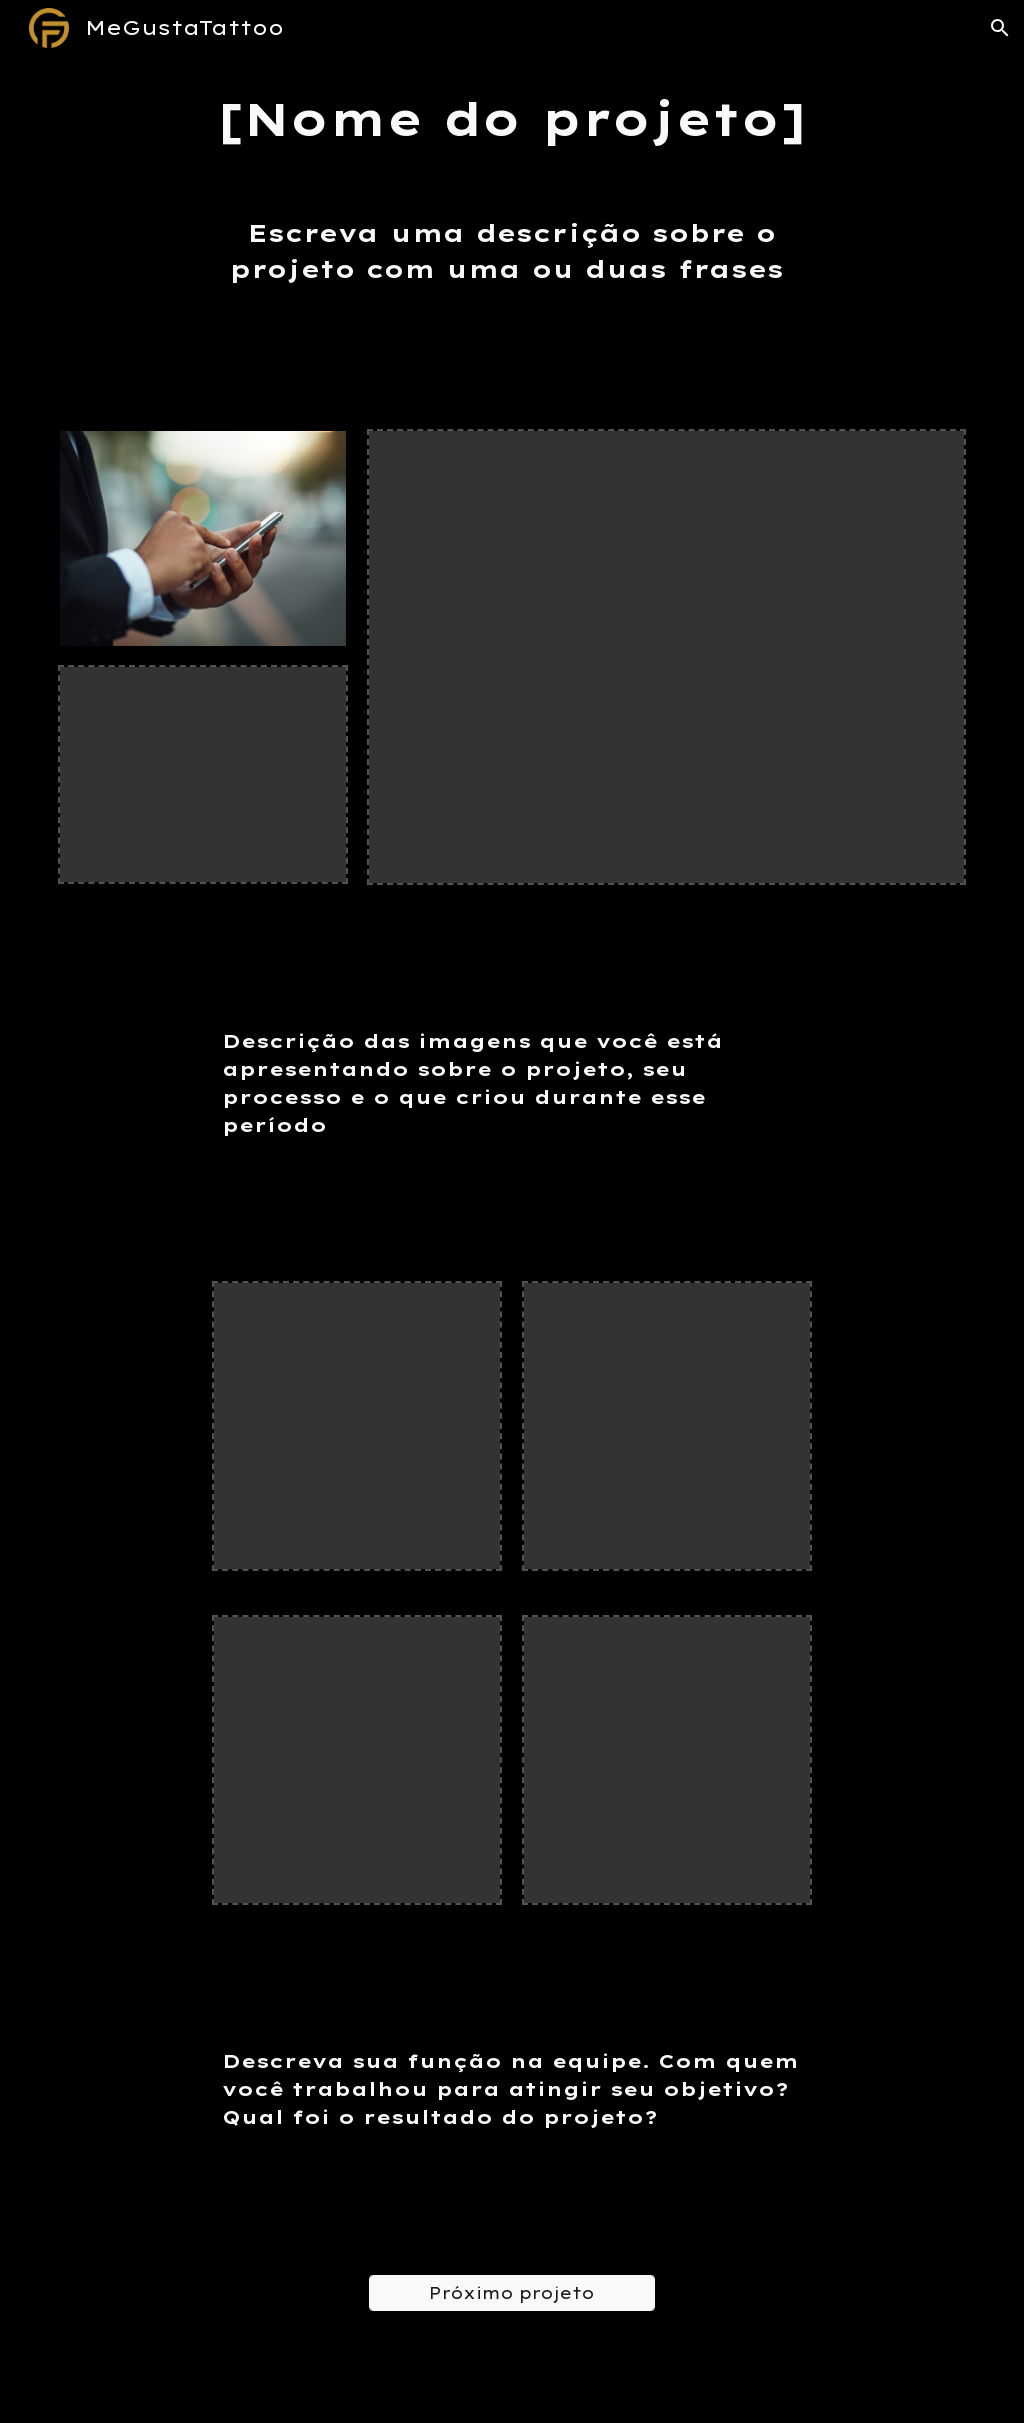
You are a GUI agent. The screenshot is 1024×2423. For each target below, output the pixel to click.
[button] (1000, 28)
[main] (512, 119)
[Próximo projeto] (512, 2293)
